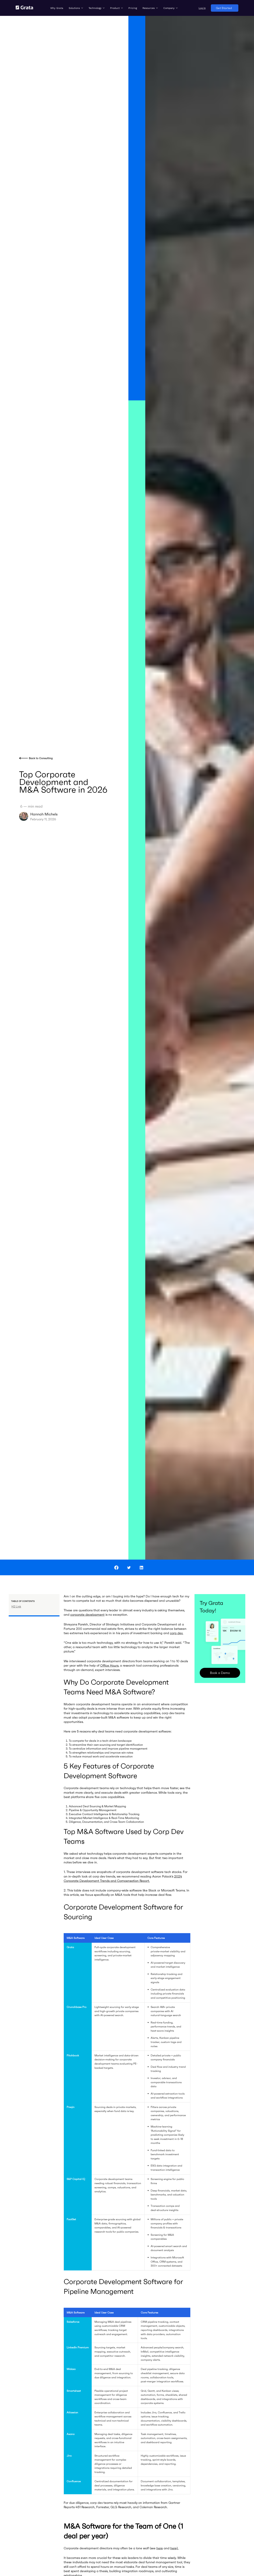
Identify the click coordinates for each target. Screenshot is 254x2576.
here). (174, 2548)
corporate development (87, 1615)
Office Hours (109, 1665)
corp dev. (176, 1633)
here (159, 2548)
